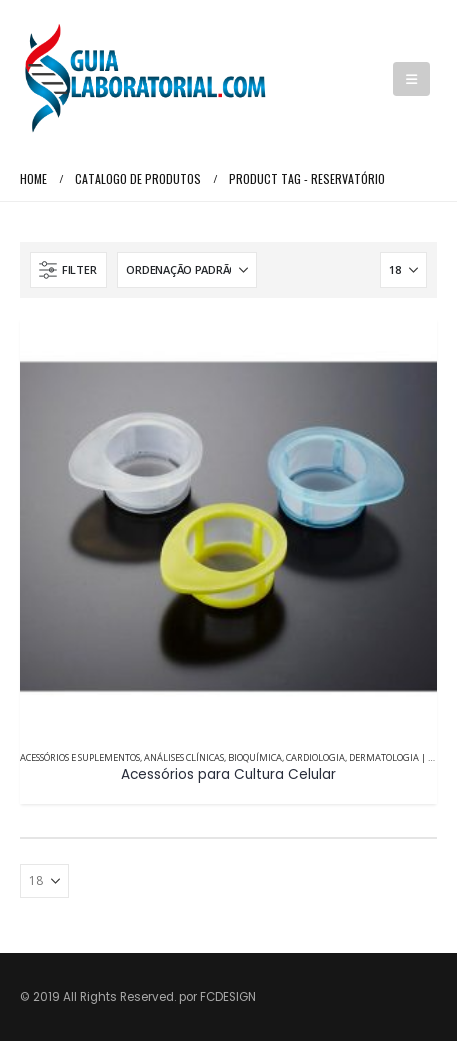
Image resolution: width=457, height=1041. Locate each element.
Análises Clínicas (184, 757)
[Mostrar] (403, 270)
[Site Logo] (145, 78)
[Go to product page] (228, 526)
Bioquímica (255, 757)
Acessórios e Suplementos (80, 757)
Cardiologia (315, 757)
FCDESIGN (228, 997)
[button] (411, 79)
